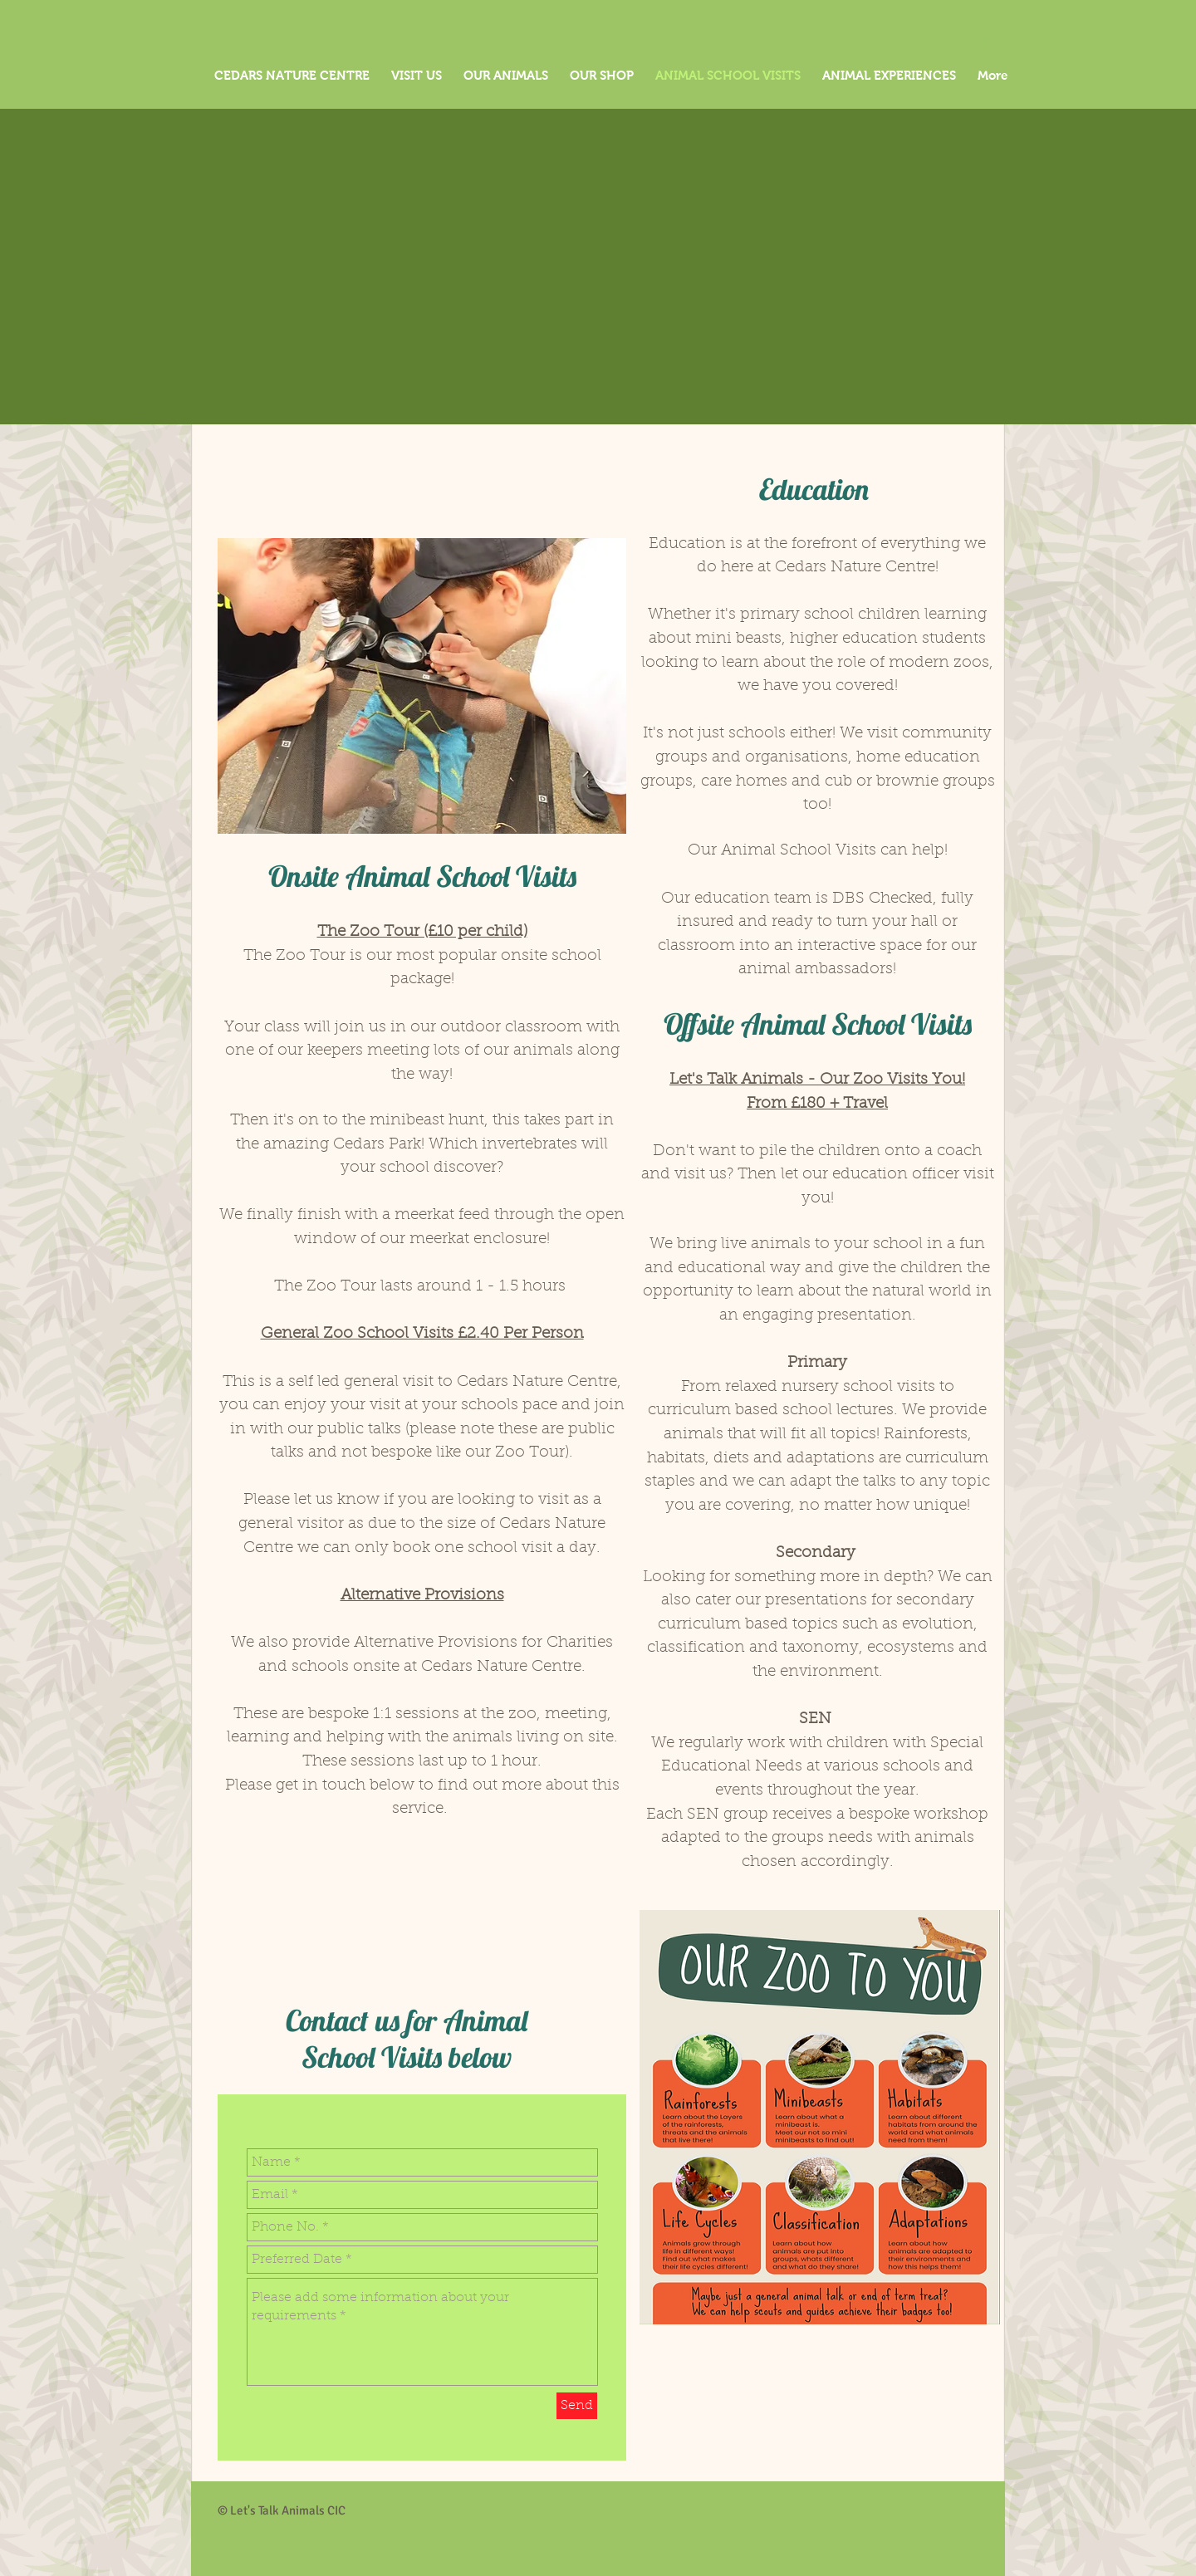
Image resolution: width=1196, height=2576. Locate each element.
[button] (991, 54)
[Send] (576, 2405)
